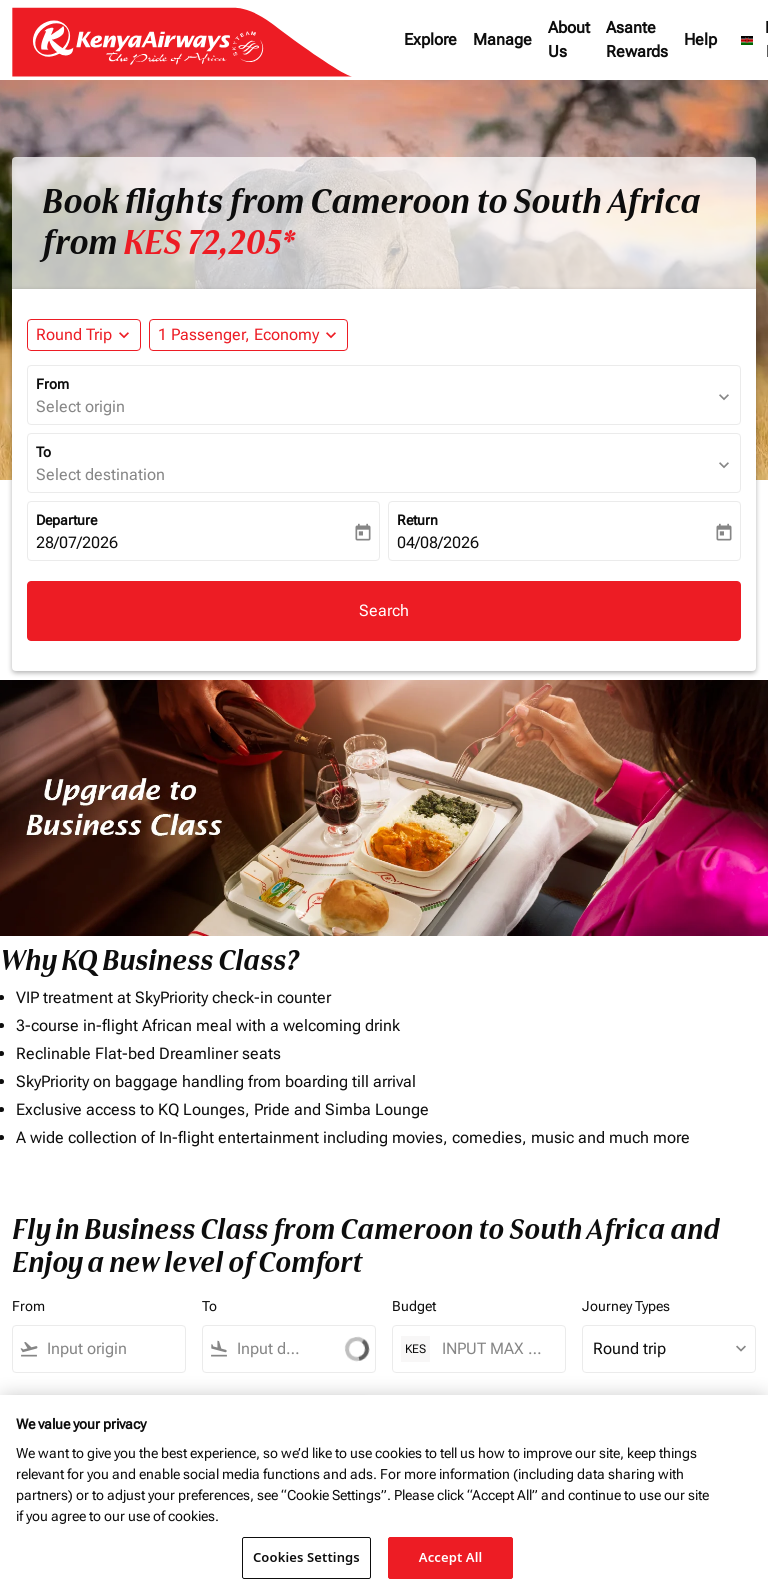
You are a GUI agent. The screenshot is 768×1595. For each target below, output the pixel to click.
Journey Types (626, 1306)
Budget (414, 1306)
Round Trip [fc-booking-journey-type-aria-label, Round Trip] (74, 334)
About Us (569, 39)
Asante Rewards (637, 39)
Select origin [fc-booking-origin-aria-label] (80, 406)
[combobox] (81, 1349)
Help (700, 39)
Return (417, 520)
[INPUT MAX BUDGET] (493, 1348)
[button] (248, 335)
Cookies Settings (306, 1557)
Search (384, 610)
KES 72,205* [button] (209, 243)
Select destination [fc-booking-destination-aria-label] (100, 474)
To (43, 452)
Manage (502, 39)
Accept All (451, 1557)
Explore (430, 39)
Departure (66, 520)
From (52, 384)
